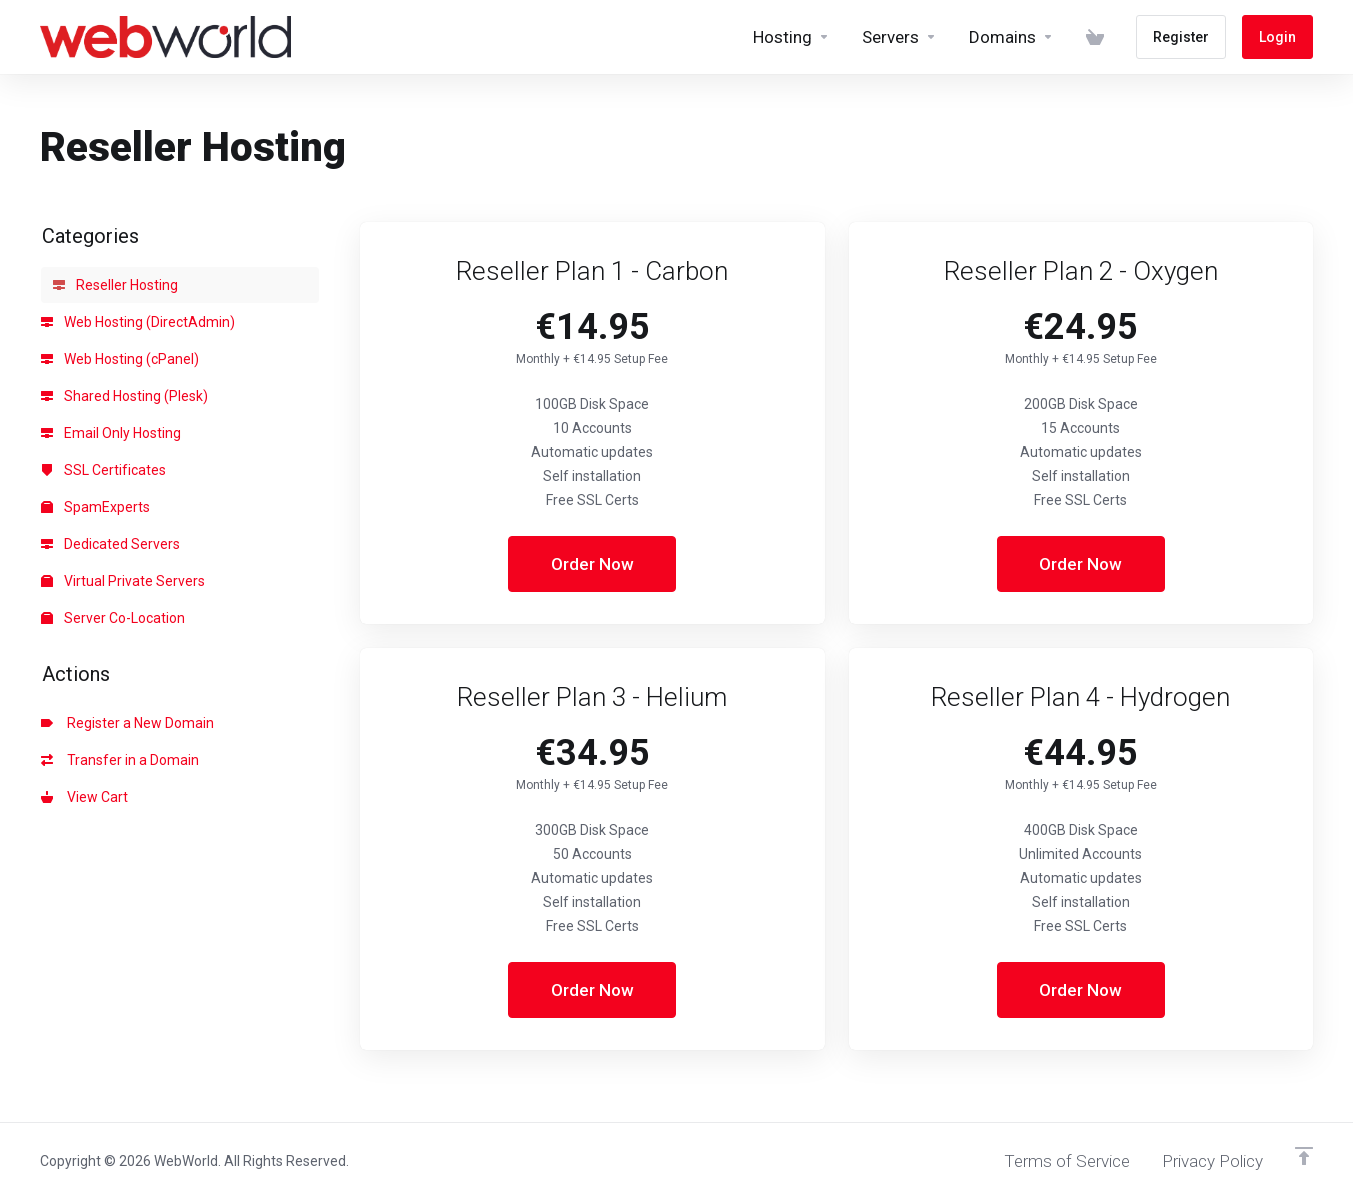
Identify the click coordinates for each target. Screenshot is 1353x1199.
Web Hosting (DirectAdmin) (138, 322)
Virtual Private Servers (123, 581)
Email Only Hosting (111, 433)
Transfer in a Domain (120, 760)
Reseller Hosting (115, 285)
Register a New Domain (127, 723)
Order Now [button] (592, 564)
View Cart (84, 797)
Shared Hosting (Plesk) (124, 396)
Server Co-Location (113, 618)
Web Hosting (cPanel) (120, 359)
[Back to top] (1304, 1156)
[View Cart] (1095, 37)
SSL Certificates (103, 470)
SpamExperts (95, 507)
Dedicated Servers (110, 544)
